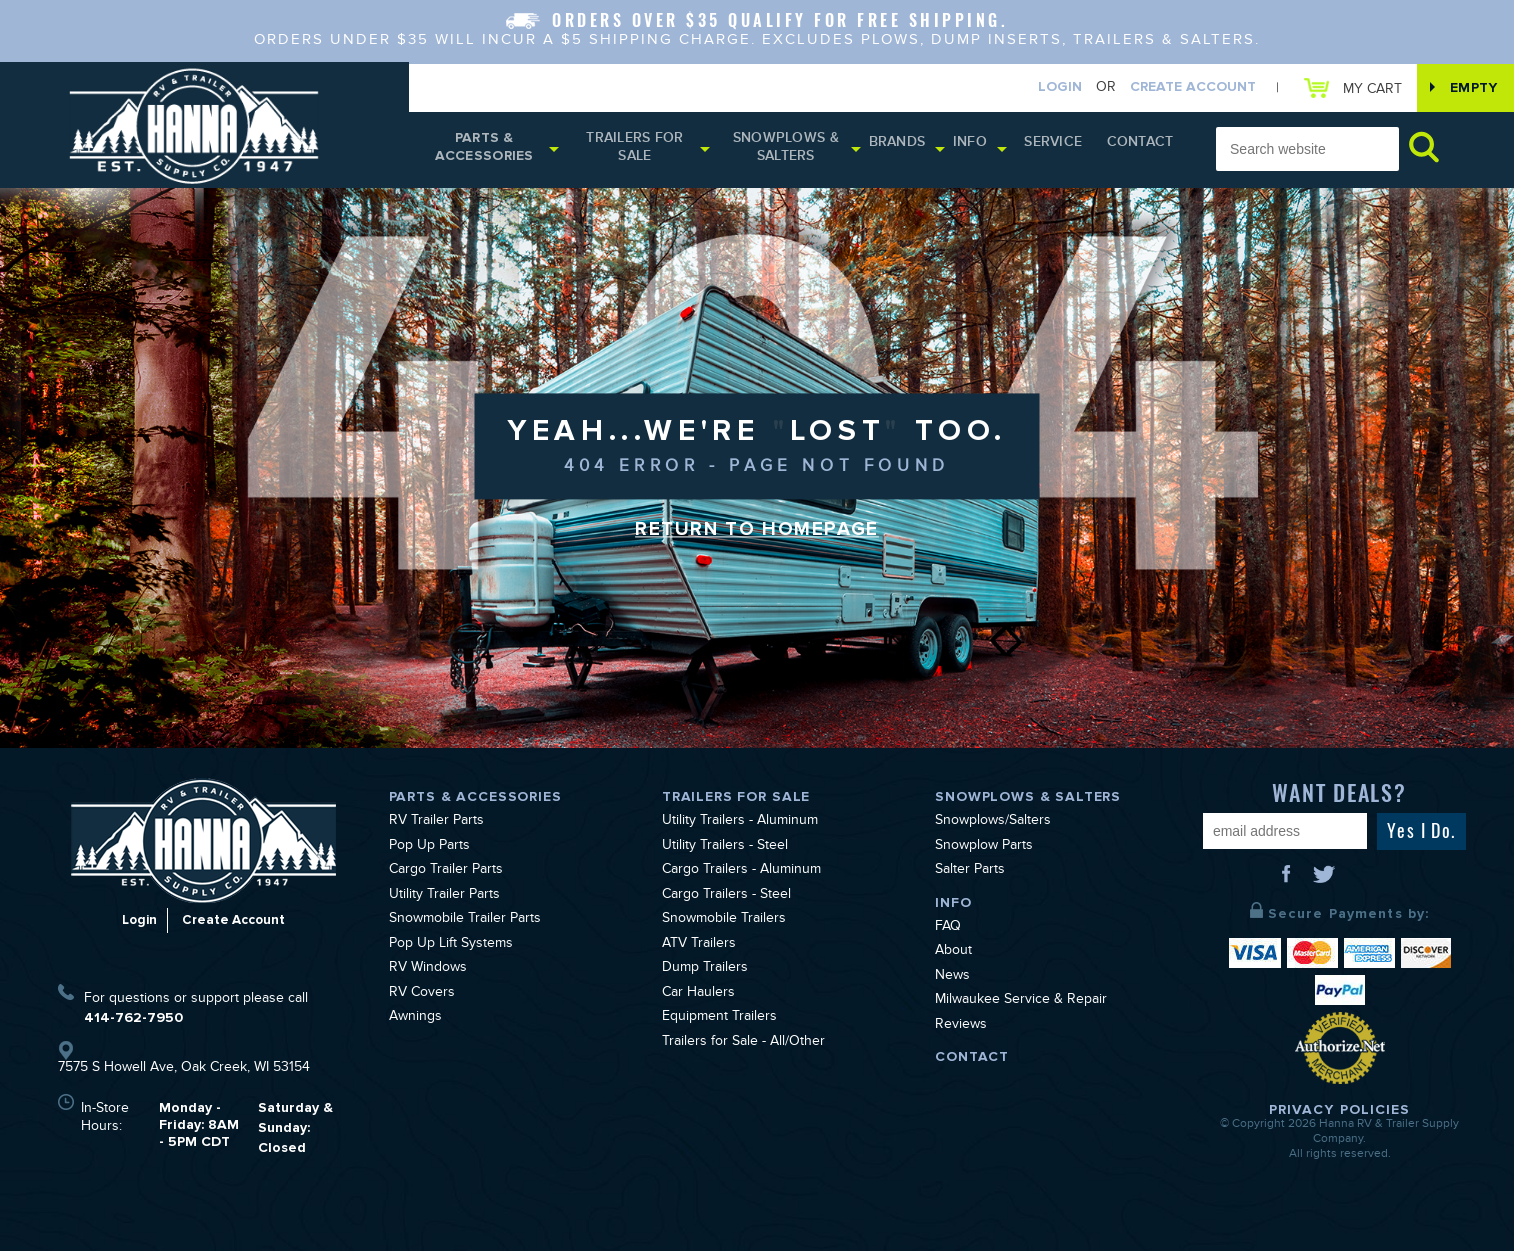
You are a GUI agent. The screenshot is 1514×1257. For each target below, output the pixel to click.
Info (987, 149)
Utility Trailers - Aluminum (740, 828)
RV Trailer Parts (436, 828)
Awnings (415, 1024)
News (952, 983)
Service (1067, 149)
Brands (914, 149)
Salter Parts (970, 877)
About (953, 958)
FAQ (948, 934)
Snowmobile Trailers (724, 926)
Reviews (961, 1032)
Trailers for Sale (644, 153)
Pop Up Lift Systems (451, 951)
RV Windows (428, 975)
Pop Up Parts (429, 853)
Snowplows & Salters (802, 153)
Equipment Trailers (719, 1024)
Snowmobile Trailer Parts (465, 926)
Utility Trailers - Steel (725, 853)
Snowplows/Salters (993, 828)
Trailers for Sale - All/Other (743, 1049)
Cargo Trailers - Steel (726, 902)
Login (1045, 88)
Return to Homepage (757, 537)
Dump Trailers (705, 975)
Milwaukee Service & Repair (1021, 1007)
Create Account (1178, 88)
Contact (1143, 149)
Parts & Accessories (487, 153)
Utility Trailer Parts (444, 902)
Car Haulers (698, 1000)
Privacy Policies (1340, 1115)
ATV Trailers (699, 951)
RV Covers (422, 1000)
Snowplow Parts (984, 853)
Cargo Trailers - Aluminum (741, 877)
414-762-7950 (133, 1023)
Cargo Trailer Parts (446, 877)
